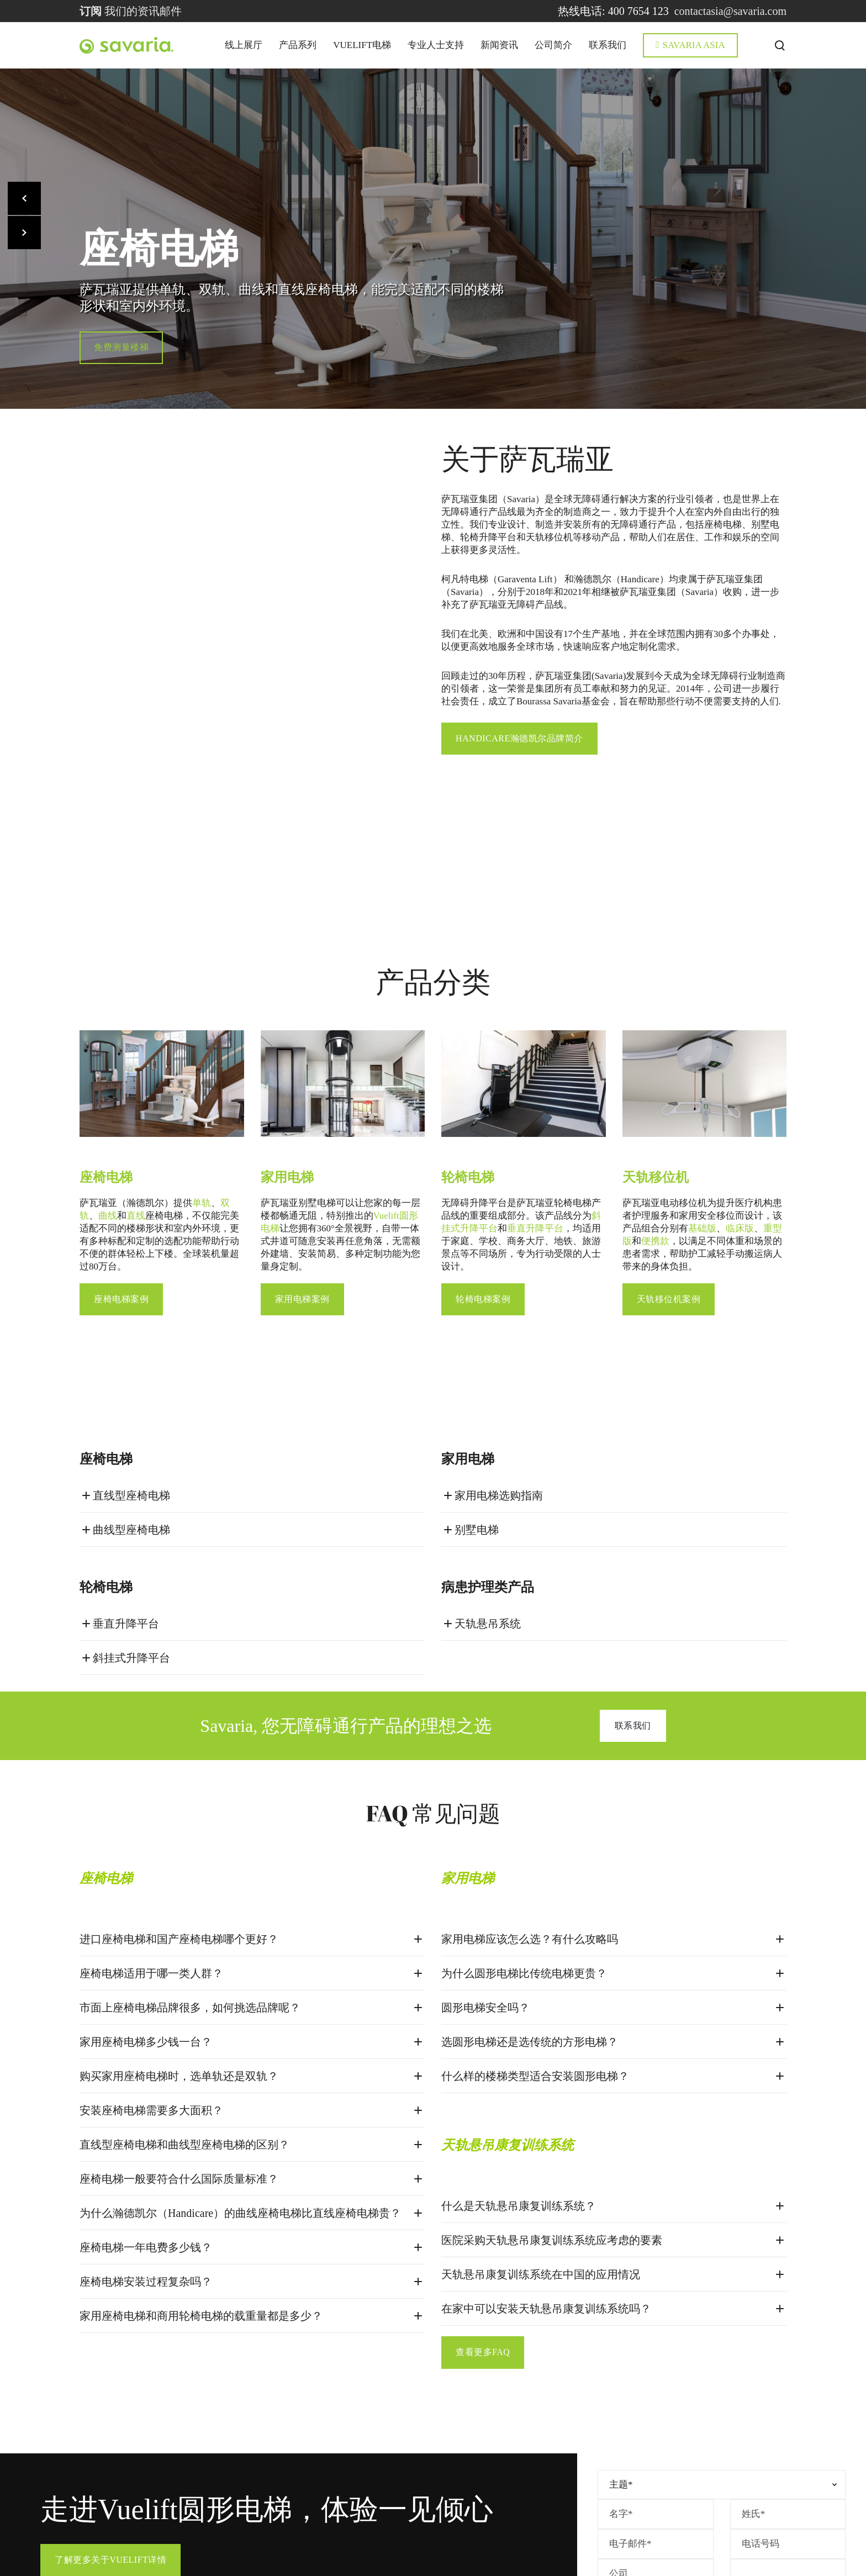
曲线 (107, 1112)
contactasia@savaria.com (730, 11)
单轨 (201, 1099)
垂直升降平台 (535, 1124)
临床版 (740, 1124)
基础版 (702, 1124)
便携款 (655, 1137)
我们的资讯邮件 (131, 11)
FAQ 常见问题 (433, 1707)
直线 (135, 1112)
